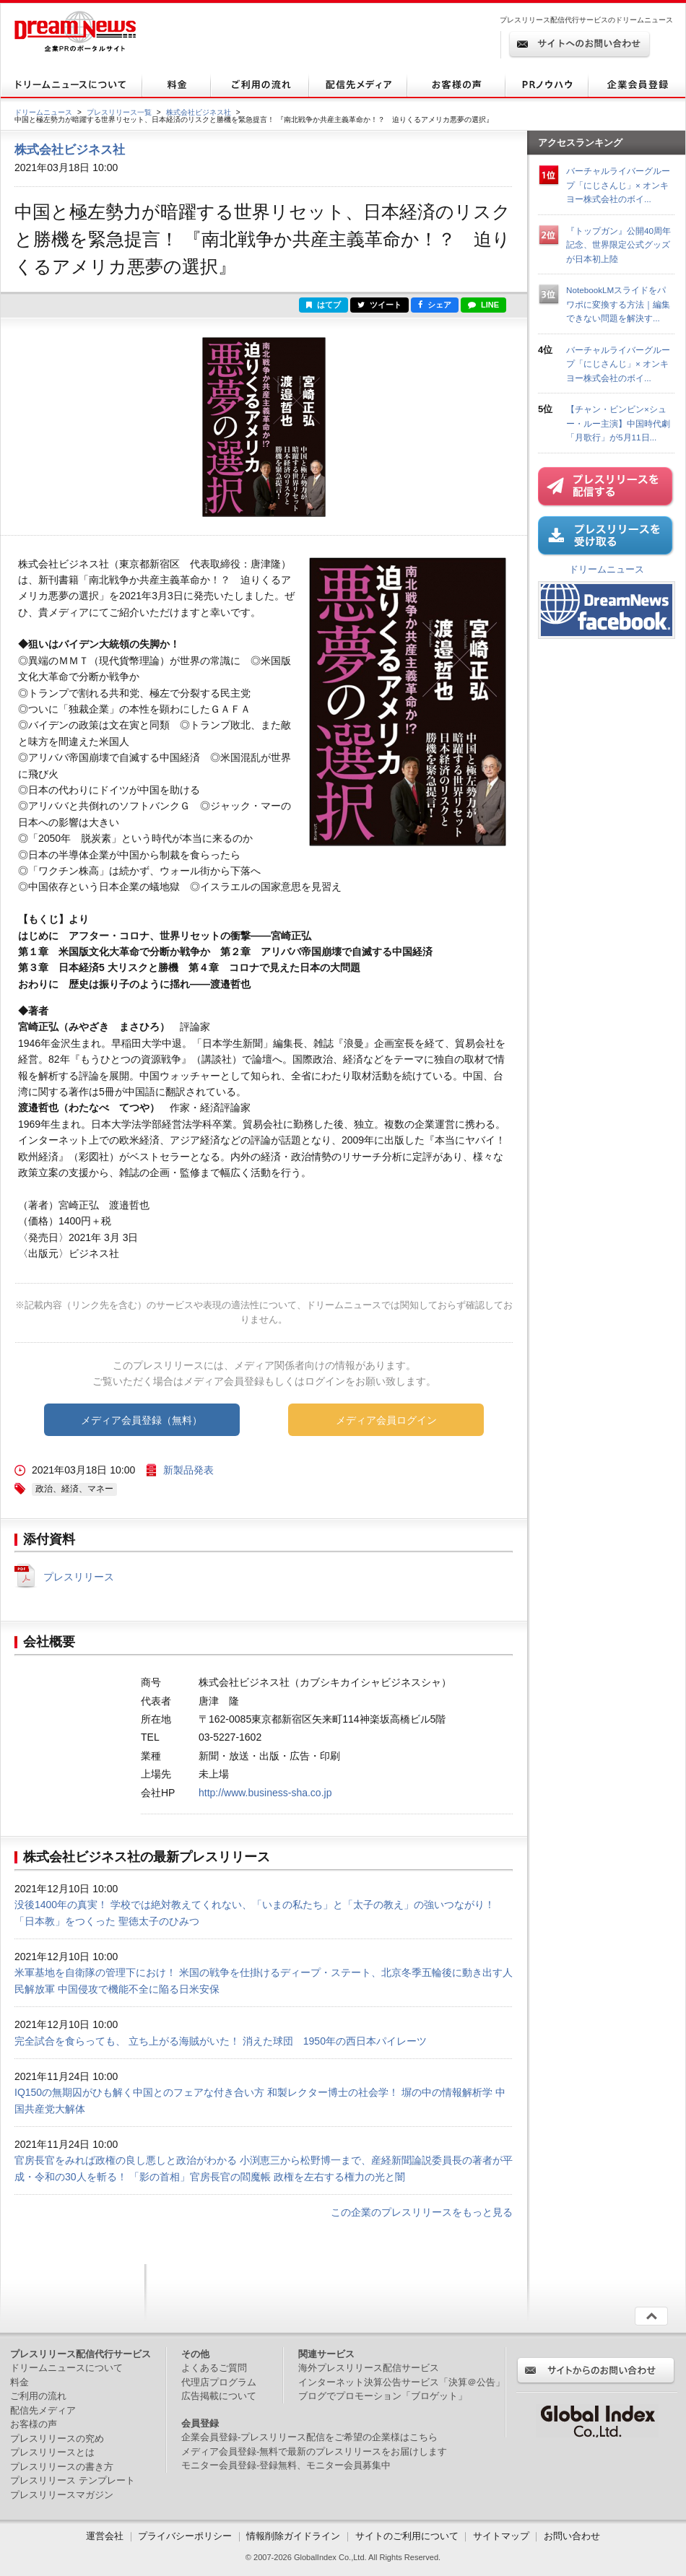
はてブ (323, 304)
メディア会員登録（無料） (141, 1420)
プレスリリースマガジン (61, 2494)
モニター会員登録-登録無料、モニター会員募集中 (286, 2465)
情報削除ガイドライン (293, 2536)
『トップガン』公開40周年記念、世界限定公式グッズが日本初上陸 (618, 245)
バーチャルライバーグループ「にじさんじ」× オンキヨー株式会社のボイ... (618, 185)
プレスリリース (78, 1577)
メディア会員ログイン (386, 1420)
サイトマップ (501, 2536)
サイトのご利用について (407, 2536)
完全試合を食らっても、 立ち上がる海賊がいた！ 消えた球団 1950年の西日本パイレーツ (220, 2041)
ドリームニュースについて (66, 2367)
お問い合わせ (572, 2536)
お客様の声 (33, 2424)
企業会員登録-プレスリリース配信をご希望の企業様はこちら (309, 2437)
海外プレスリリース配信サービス (368, 2367)
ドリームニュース (43, 112)
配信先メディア (43, 2410)
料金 (19, 2382)
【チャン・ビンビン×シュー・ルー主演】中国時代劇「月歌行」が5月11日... (618, 423)
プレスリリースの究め (57, 2438)
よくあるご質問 (214, 2367)
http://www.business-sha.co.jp (265, 1792)
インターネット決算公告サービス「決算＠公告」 (401, 2382)
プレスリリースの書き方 (61, 2466)
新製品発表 (188, 1470)
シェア (434, 304)
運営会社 (106, 2536)
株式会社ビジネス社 (198, 112)
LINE (483, 304)
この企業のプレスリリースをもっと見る (422, 2212)
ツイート (379, 304)
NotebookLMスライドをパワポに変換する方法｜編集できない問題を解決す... (618, 304)
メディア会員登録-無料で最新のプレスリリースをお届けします (314, 2451)
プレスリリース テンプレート (72, 2480)
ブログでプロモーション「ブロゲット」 (382, 2395)
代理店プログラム (218, 2382)
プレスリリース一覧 (119, 112)
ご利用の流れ (38, 2395)
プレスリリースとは (52, 2452)
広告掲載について (218, 2395)
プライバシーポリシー (185, 2536)
